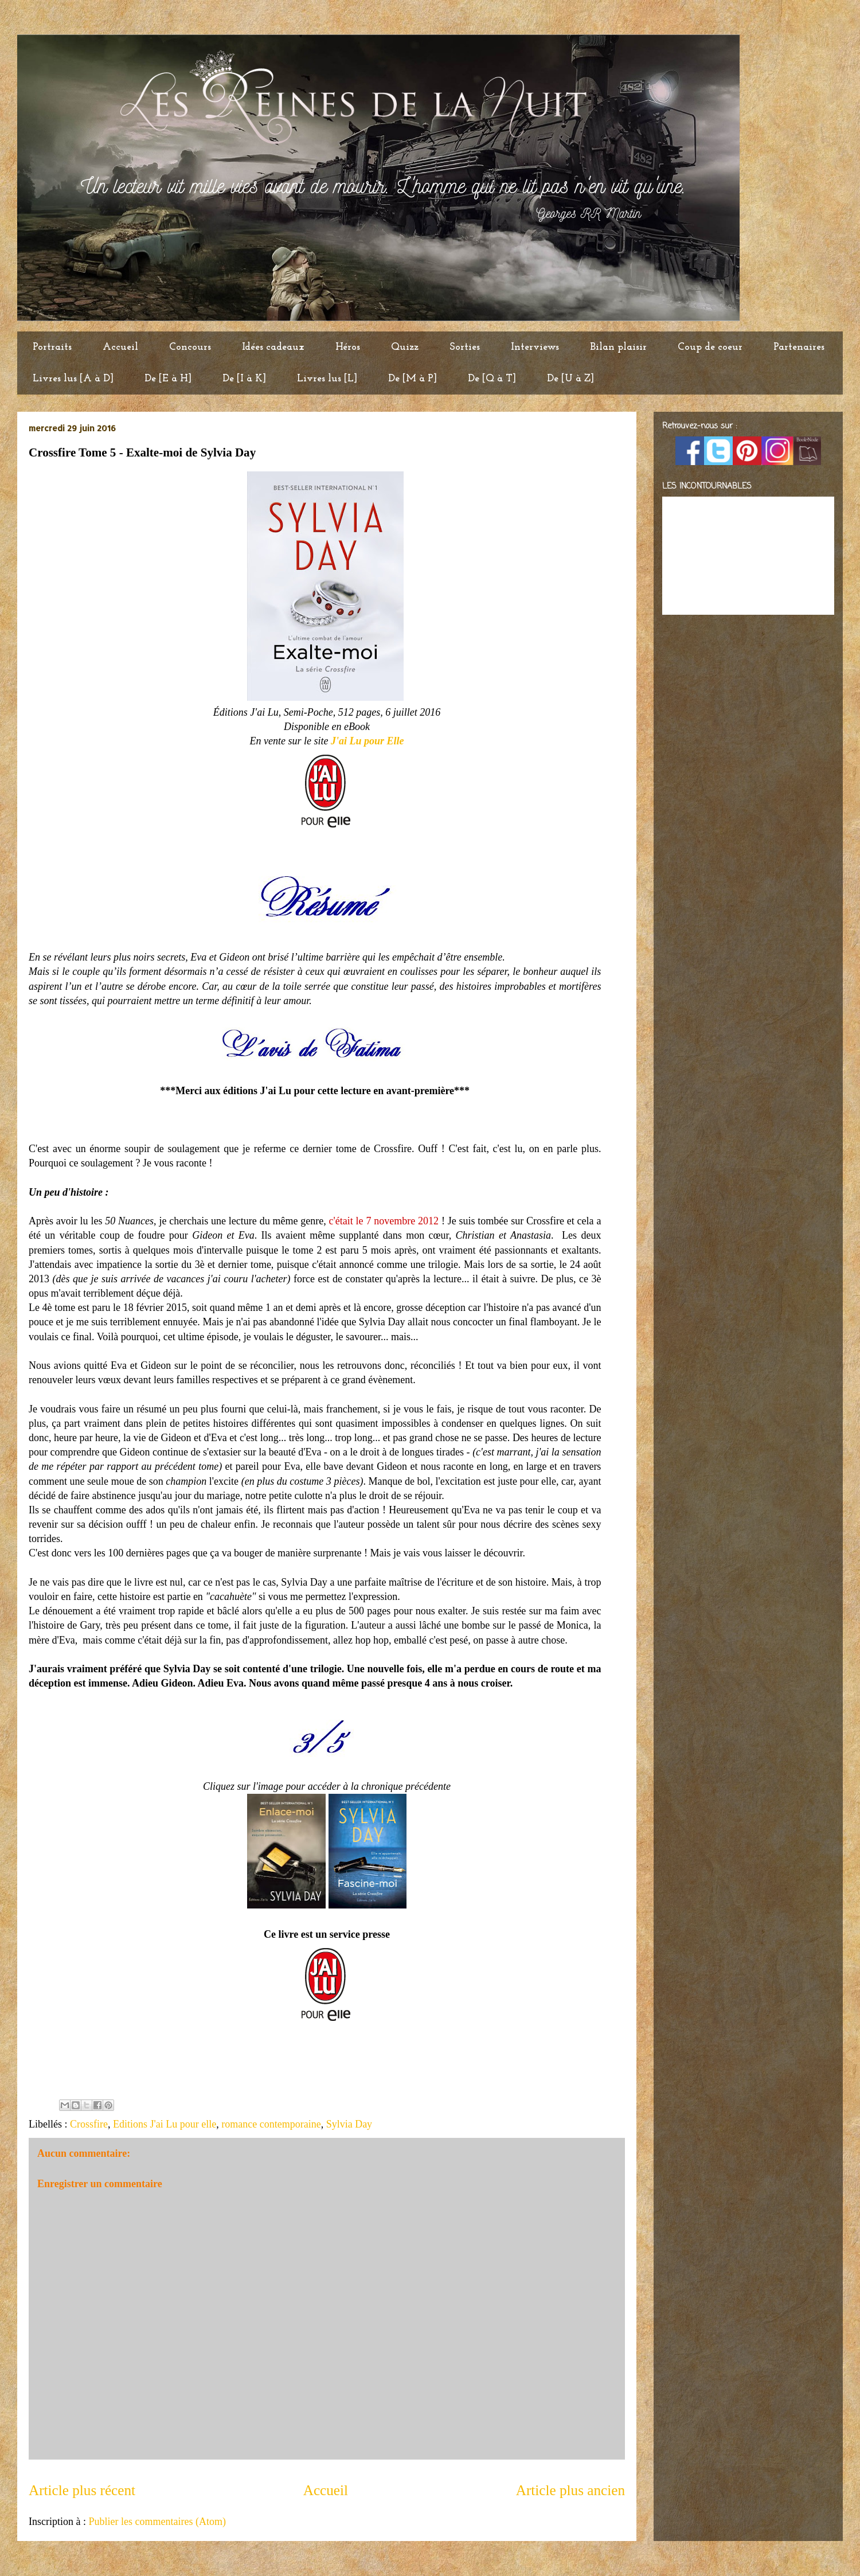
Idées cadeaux (273, 347)
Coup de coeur (710, 347)
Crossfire (89, 2124)
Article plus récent (82, 2490)
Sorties (464, 347)
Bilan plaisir (618, 347)
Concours (190, 347)
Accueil (120, 347)
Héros (347, 347)
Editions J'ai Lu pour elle (164, 2124)
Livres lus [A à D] (73, 378)
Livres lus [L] (327, 378)
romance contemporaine (270, 2124)
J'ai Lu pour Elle (367, 741)
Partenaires (798, 347)
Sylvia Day (349, 2124)
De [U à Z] (570, 378)
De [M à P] (412, 378)
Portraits (52, 347)
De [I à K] (244, 378)
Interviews (535, 347)
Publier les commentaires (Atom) (156, 2521)
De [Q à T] (492, 378)
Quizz (405, 347)
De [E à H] (167, 378)
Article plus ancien (570, 2490)
